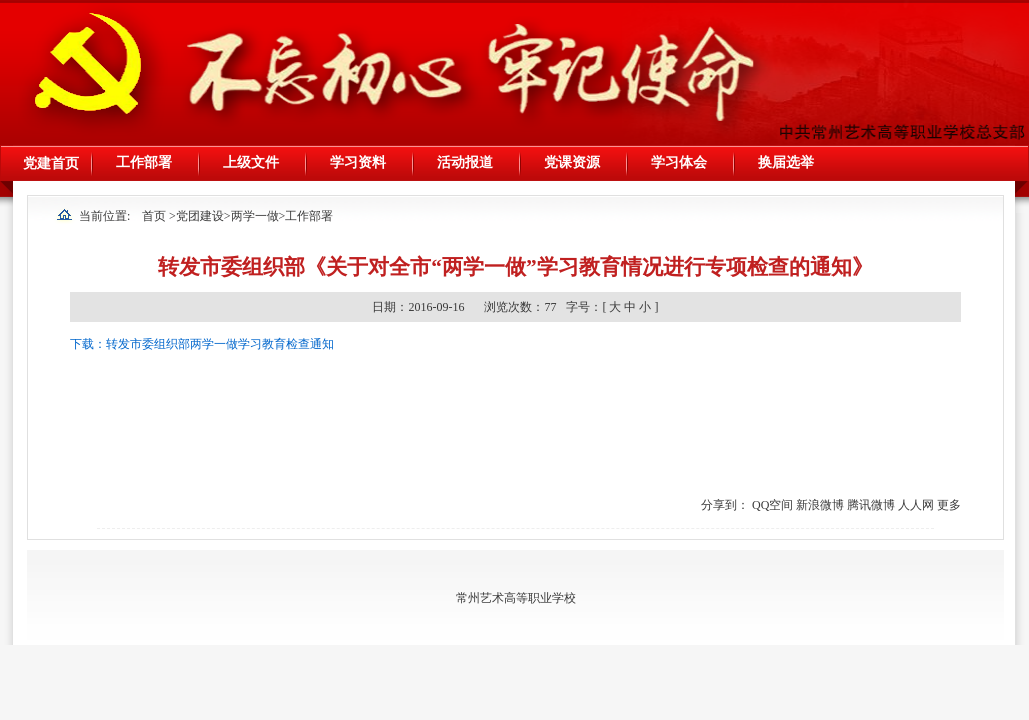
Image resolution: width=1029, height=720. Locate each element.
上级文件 (251, 162)
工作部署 (144, 162)
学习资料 (358, 162)
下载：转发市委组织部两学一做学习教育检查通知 (202, 344)
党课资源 (572, 162)
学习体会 (679, 162)
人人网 (916, 505)
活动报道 (465, 162)
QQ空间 (772, 505)
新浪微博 (820, 505)
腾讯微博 (871, 505)
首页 (154, 216)
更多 (949, 505)
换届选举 (786, 162)
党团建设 (200, 216)
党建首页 (51, 163)
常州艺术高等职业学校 (516, 598)
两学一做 (255, 216)
